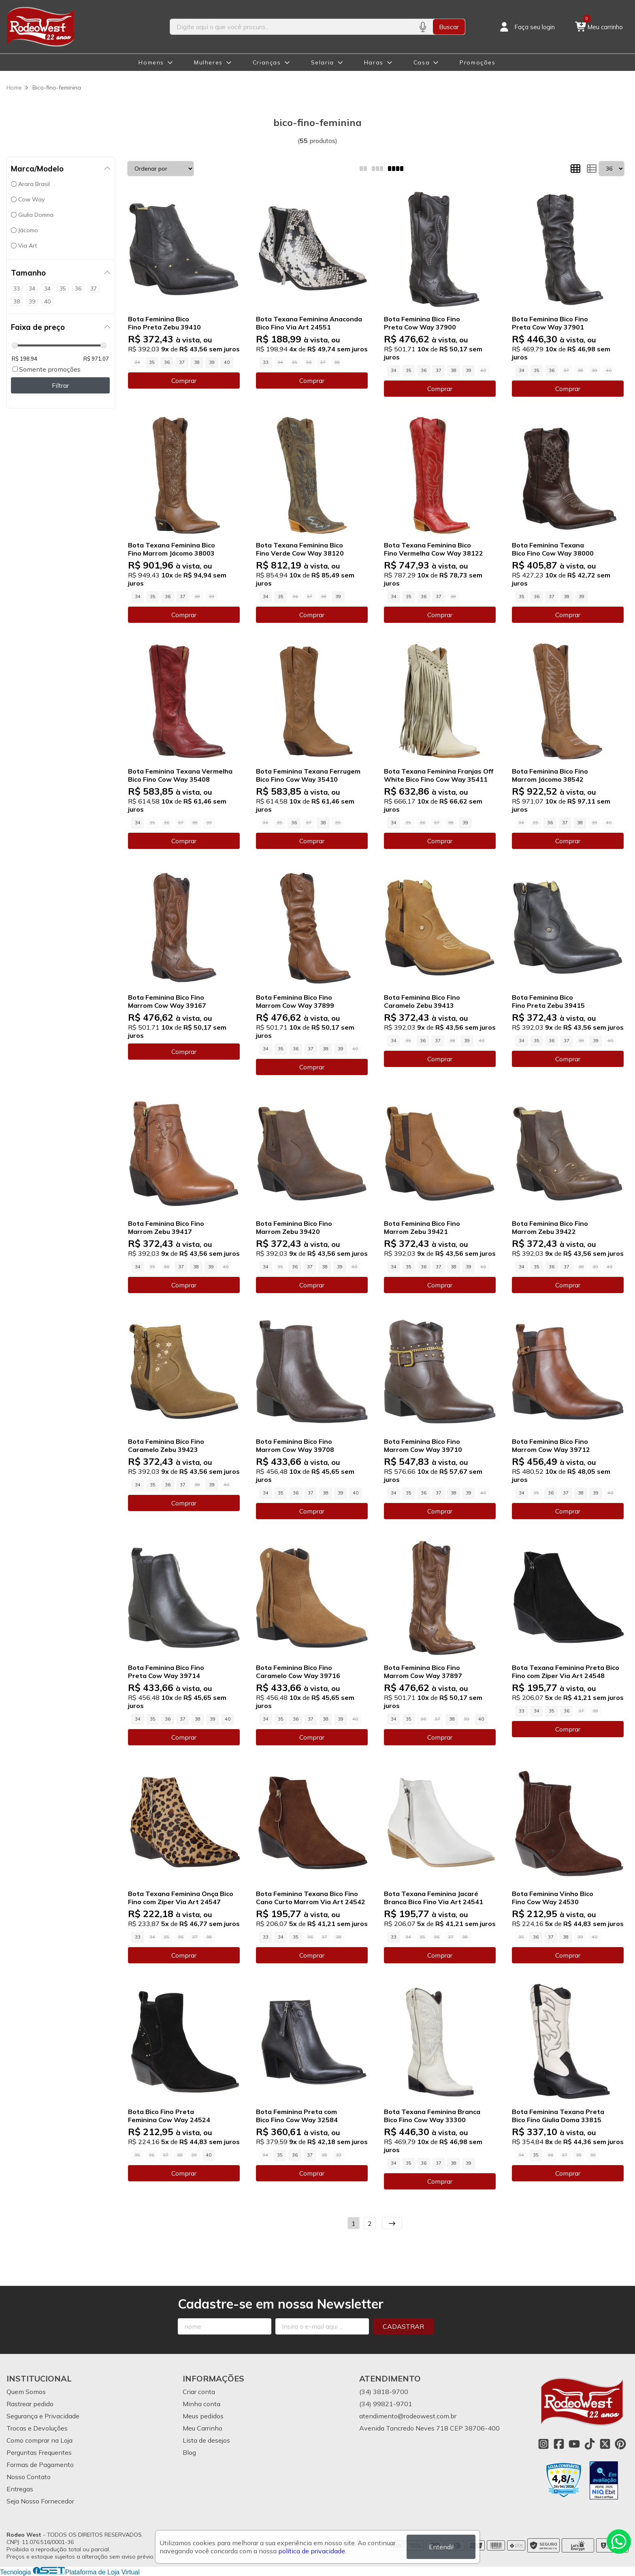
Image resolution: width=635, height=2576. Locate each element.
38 (197, 362)
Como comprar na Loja (39, 2440)
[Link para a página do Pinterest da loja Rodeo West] (620, 2444)
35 (152, 362)
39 (212, 362)
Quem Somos (26, 2392)
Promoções (477, 62)
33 (265, 362)
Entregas (19, 2489)
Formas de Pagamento (40, 2465)
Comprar (183, 380)
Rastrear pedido (29, 2404)
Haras (374, 62)
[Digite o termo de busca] (291, 26)
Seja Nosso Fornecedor (40, 2501)
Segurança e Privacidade (42, 2416)
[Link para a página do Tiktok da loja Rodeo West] (589, 2444)
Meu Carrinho (202, 2428)
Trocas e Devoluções (37, 2428)
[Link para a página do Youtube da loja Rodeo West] (574, 2444)
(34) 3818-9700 (383, 2392)
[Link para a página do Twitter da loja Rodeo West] (605, 2444)
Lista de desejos (206, 2440)
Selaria (322, 62)
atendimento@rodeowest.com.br (407, 2416)
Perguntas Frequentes (39, 2452)
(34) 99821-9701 (385, 2404)
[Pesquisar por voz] (422, 26)
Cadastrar (403, 2326)
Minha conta (201, 2404)
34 (393, 370)
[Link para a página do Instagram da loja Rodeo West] (543, 2444)
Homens (151, 62)
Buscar (449, 27)
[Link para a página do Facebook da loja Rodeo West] (559, 2444)
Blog (189, 2452)
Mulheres (208, 62)
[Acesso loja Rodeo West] (526, 26)
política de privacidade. (312, 2551)
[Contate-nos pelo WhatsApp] (619, 2541)
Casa (421, 62)
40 (227, 362)
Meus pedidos (203, 2416)
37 (182, 362)
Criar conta (199, 2392)
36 (167, 362)
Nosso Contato (28, 2477)
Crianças (267, 62)
